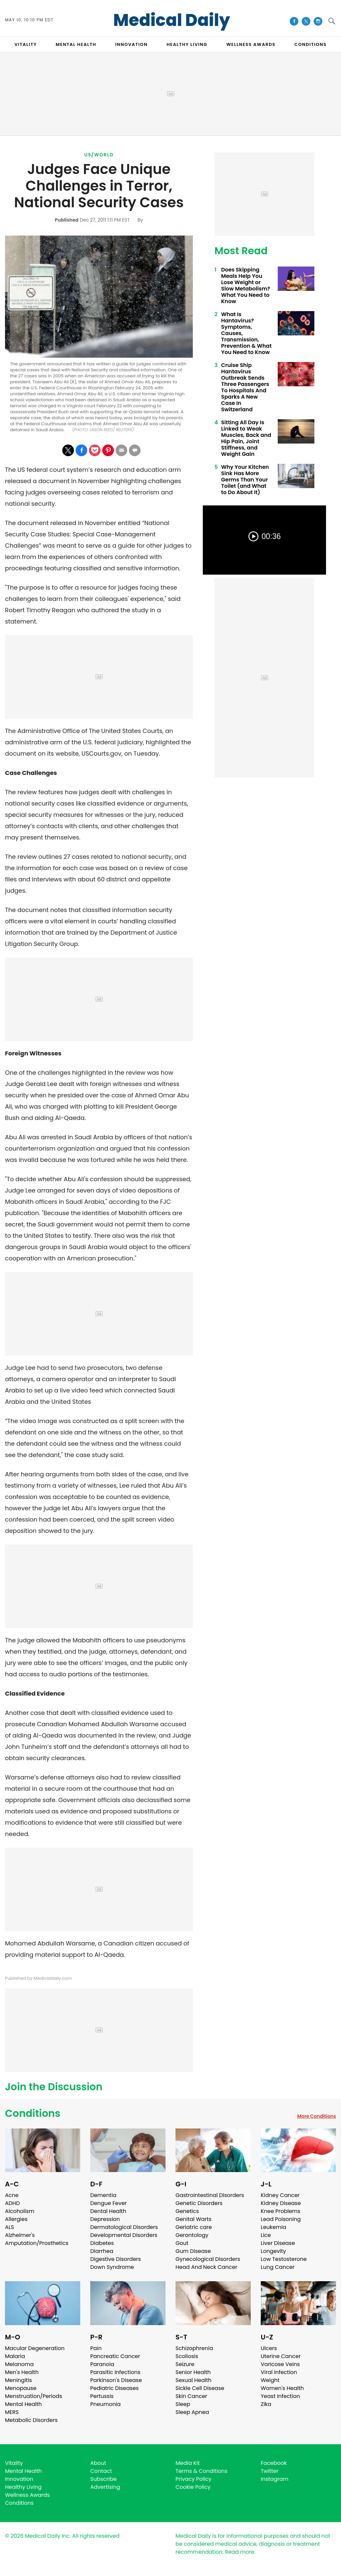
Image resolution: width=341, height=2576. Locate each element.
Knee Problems (280, 2211)
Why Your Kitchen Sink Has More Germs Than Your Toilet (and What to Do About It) (245, 479)
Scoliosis (186, 2356)
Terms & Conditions (201, 2471)
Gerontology (191, 2235)
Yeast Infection (280, 2396)
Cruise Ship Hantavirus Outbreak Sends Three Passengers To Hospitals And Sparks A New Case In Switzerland (245, 387)
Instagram (274, 2479)
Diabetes (102, 2243)
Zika (266, 2404)
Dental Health (108, 2211)
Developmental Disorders (123, 2235)
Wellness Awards (251, 44)
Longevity (273, 2251)
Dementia (103, 2195)
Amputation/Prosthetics (36, 2243)
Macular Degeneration (35, 2348)
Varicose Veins (280, 2364)
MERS (12, 2412)
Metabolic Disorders (31, 2420)
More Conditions (316, 2116)
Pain (96, 2348)
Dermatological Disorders (124, 2227)
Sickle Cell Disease (199, 2388)
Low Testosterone (284, 2259)
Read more (239, 2552)
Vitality (14, 2463)
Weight (270, 2380)
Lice (266, 2235)
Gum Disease (193, 2251)
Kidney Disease (281, 2203)
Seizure (184, 2364)
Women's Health (282, 2388)
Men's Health (22, 2372)
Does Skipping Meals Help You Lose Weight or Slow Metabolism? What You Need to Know (245, 285)
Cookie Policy (192, 2487)
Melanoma (19, 2364)
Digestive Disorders (115, 2259)
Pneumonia (105, 2404)
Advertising (105, 2487)
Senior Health (193, 2372)
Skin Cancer (191, 2396)
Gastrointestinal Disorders (209, 2195)
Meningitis (18, 2380)
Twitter (269, 2471)
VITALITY (25, 44)
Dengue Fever (108, 2203)
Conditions (32, 2113)
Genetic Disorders (198, 2203)
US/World (99, 154)
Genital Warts (193, 2219)
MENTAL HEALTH (76, 44)
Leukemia (273, 2227)
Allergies (16, 2219)
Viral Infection (279, 2372)
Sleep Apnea (192, 2412)
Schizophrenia (194, 2348)
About (98, 2463)
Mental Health (23, 2404)
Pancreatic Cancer (115, 2356)
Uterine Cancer (281, 2356)
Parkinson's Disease (116, 2380)
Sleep (182, 2404)
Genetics (187, 2211)
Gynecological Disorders (207, 2259)
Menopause (20, 2388)
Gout (181, 2243)
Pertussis (102, 2396)
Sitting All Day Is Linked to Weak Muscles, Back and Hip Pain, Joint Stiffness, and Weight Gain (246, 438)
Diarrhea (101, 2251)
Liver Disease (278, 2243)
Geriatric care (193, 2227)
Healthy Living (23, 2487)
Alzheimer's (20, 2235)
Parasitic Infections (115, 2372)
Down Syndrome (112, 2267)
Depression (105, 2219)
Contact (101, 2471)
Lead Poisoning (281, 2219)
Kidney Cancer (280, 2195)
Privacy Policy (193, 2479)
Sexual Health (193, 2380)
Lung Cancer (278, 2267)
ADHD (12, 2203)
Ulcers (269, 2348)
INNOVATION (131, 44)
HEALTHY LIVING (187, 44)
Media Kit (187, 2463)
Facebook (274, 2463)
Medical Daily (171, 20)
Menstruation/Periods (33, 2396)
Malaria (15, 2356)
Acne (12, 2195)
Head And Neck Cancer (206, 2267)
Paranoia (102, 2364)
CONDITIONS (310, 44)
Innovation (19, 2479)
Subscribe (103, 2479)
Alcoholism (19, 2211)
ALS (9, 2227)
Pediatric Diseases (114, 2388)
